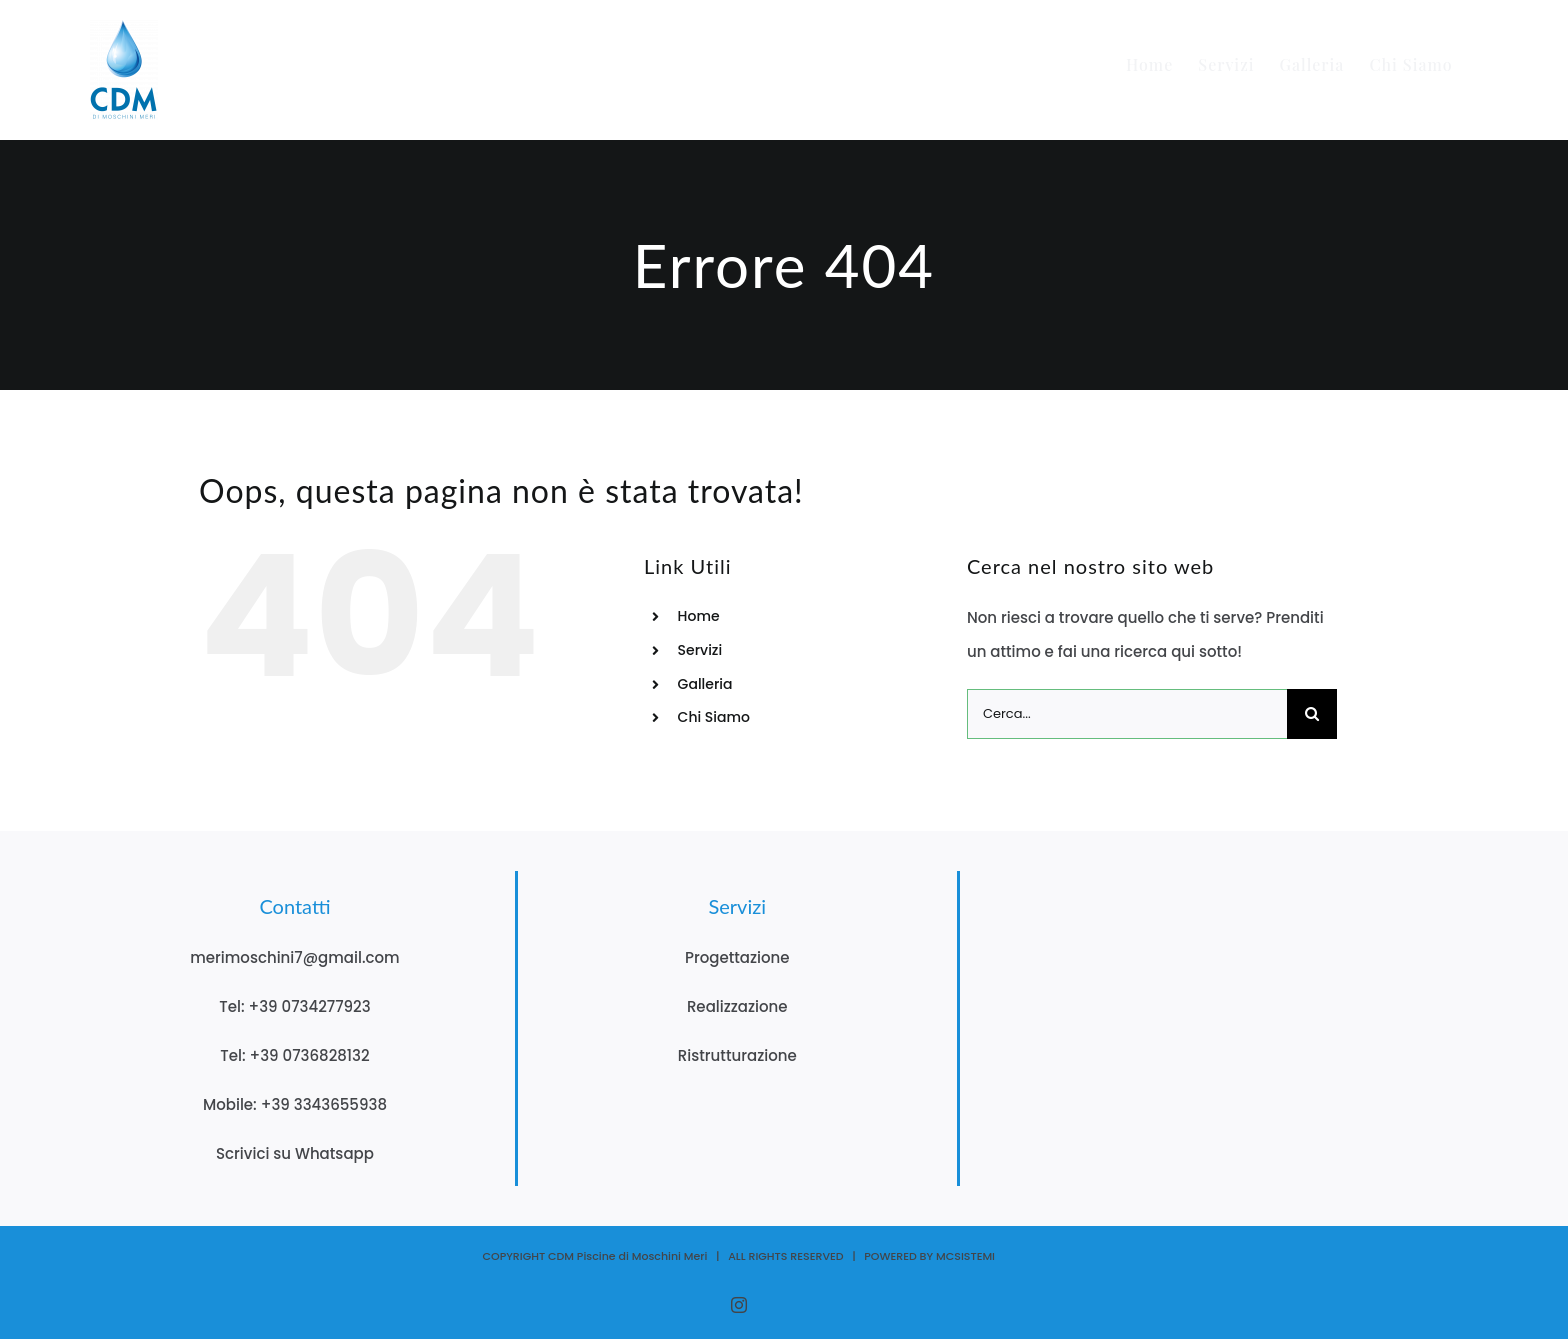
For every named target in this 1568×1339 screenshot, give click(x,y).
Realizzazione (737, 1006)
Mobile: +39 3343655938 (295, 1104)
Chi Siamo (714, 717)
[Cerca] (1312, 714)
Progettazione (737, 957)
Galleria (705, 684)
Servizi (700, 650)
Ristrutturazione (737, 1055)
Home (699, 616)
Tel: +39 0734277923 (294, 1006)
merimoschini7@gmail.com (295, 957)
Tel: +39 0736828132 (294, 1055)
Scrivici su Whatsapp (295, 1153)
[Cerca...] (1127, 714)
